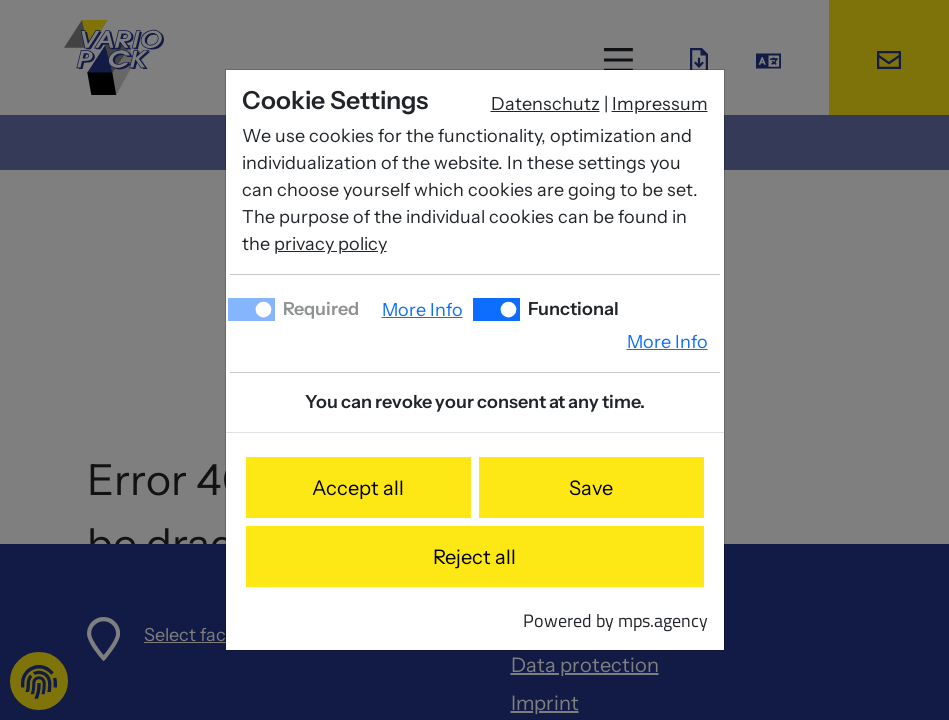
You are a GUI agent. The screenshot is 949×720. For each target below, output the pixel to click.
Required (319, 309)
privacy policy (330, 244)
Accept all (358, 488)
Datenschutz (545, 104)
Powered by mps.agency (615, 620)
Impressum (660, 104)
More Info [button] (422, 310)
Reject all (474, 557)
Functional (571, 309)
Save (591, 488)
